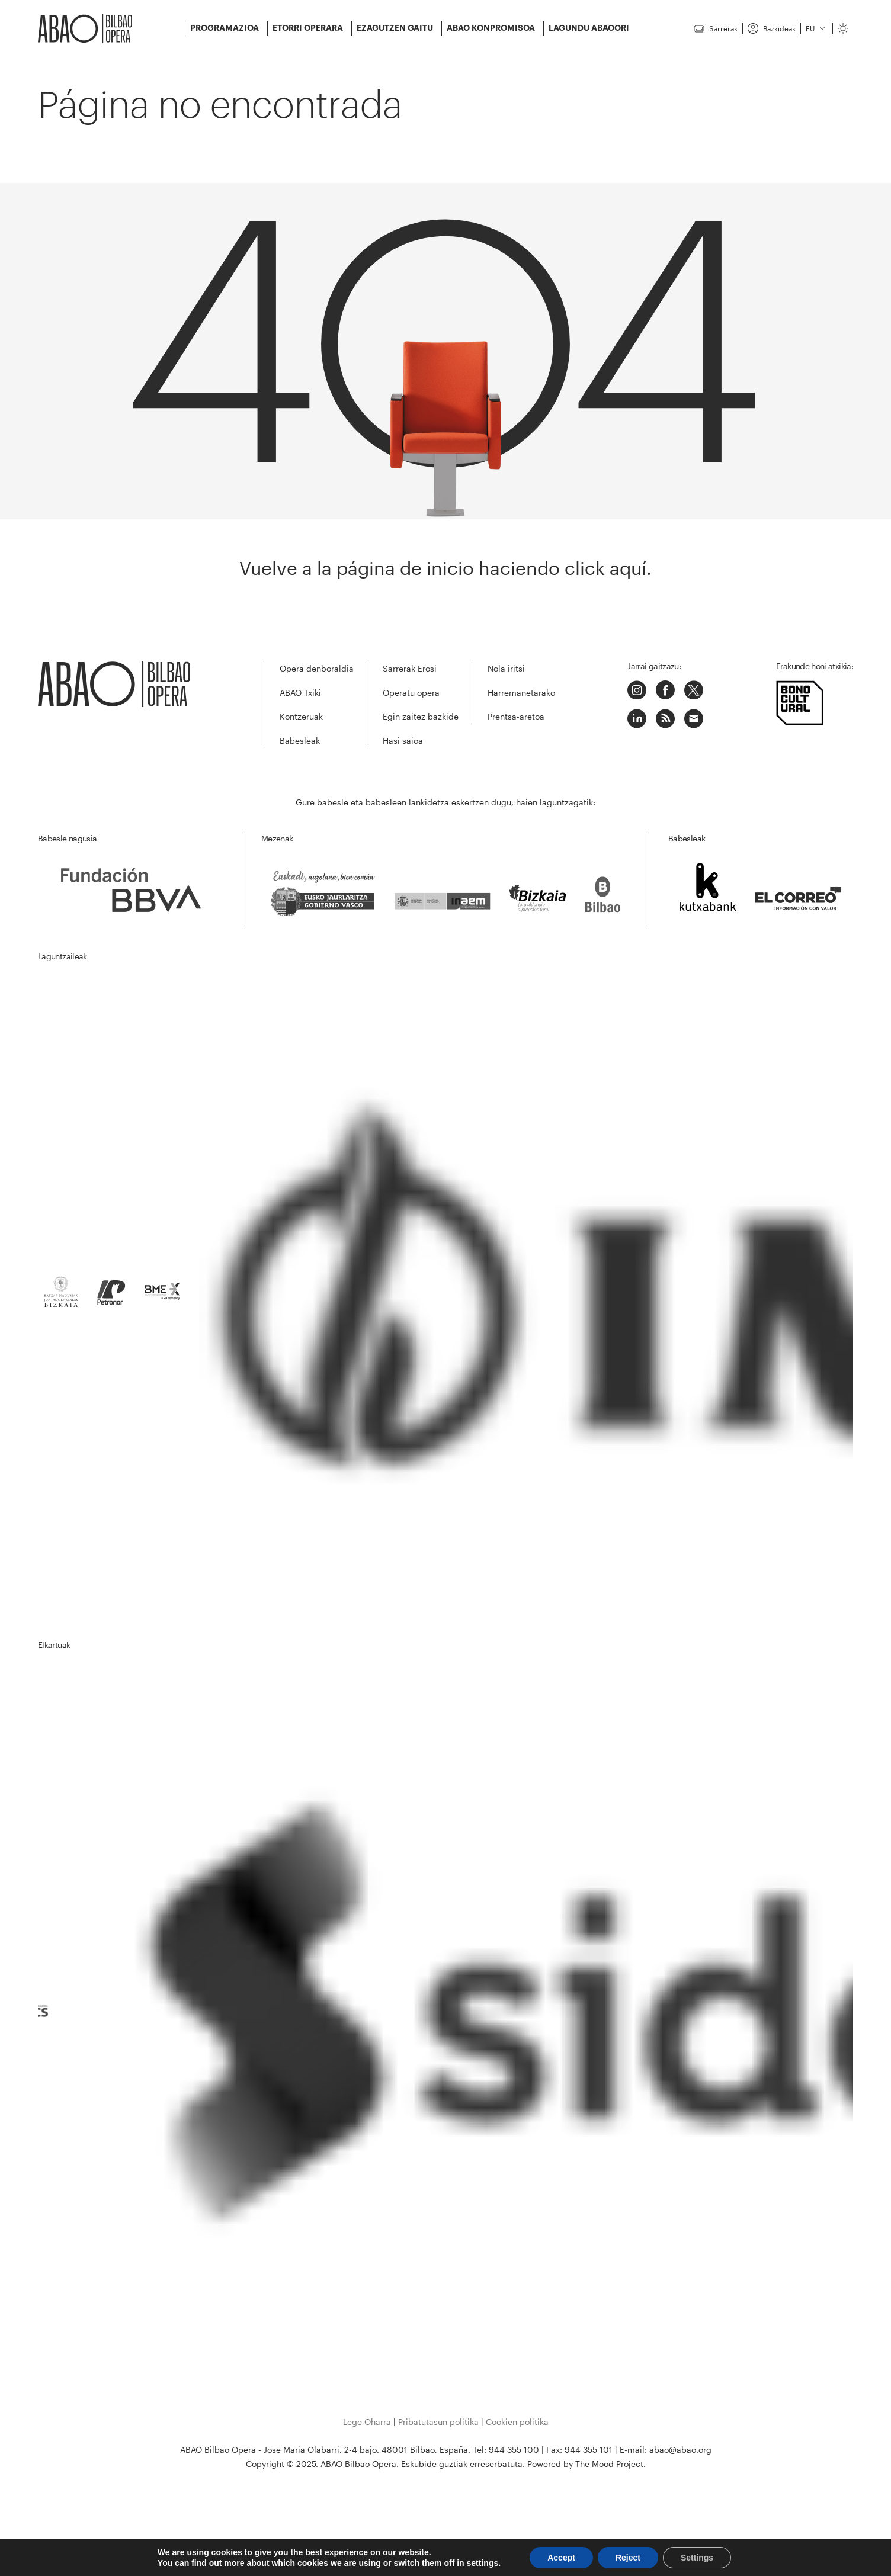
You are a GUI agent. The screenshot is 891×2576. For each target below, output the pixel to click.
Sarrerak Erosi (410, 668)
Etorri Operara (308, 28)
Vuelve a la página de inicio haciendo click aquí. (445, 568)
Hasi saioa (403, 740)
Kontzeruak (301, 716)
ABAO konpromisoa (491, 28)
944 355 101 (589, 2450)
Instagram (636, 689)
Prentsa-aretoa (516, 716)
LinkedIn (636, 718)
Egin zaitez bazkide (421, 716)
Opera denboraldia (317, 668)
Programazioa (224, 28)
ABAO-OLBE (85, 28)
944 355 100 (514, 2450)
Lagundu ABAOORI (589, 28)
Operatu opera (411, 693)
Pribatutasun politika (438, 2422)
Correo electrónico (693, 718)
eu (810, 28)
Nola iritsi (506, 668)
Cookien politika (517, 2422)
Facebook (665, 689)
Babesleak (300, 740)
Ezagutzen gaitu (395, 28)
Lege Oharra (367, 2422)
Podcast (665, 718)
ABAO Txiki (300, 693)
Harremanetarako (521, 693)
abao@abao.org (680, 2450)
